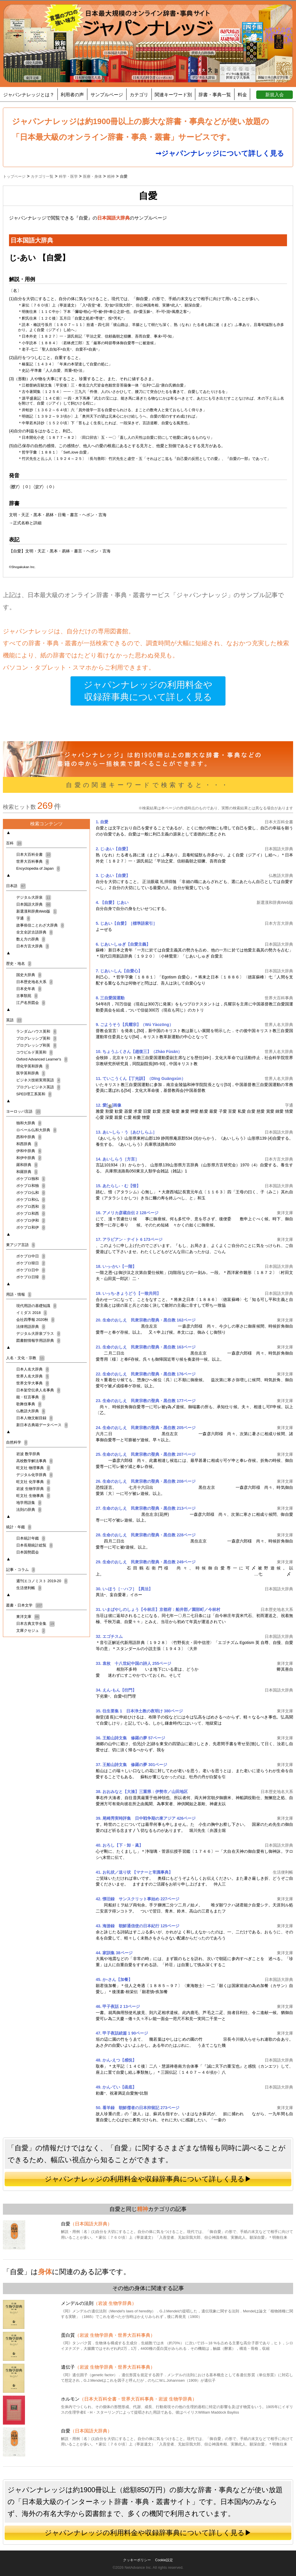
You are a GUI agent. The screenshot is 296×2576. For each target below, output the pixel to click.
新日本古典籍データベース (42, 1425)
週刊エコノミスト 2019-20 (42, 1581)
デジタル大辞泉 (33, 897)
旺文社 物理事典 (33, 1468)
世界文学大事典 (32, 1383)
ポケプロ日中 (30, 1270)
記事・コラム (20, 1569)
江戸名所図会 (30, 1002)
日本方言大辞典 (32, 946)
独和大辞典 (28, 1123)
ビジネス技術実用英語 (38, 1080)
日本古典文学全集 (35, 1623)
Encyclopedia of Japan (38, 868)
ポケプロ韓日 (30, 1263)
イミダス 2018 (31, 1312)
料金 (242, 94)
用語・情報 (18, 1294)
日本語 (16, 886)
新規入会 (274, 94)
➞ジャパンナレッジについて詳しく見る (220, 153)
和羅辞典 (27, 1172)
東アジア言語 (20, 1245)
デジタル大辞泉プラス (38, 1333)
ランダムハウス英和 (36, 1031)
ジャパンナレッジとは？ (28, 94)
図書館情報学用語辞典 (38, 1340)
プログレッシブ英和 (36, 1038)
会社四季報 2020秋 (35, 1319)
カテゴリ (139, 94)
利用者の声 (72, 94)
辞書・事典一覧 (214, 94)
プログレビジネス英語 (38, 1087)
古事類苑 (27, 996)
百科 (14, 843)
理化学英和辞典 (32, 1066)
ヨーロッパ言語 (23, 1111)
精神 (142, 2209)
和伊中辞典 (28, 1158)
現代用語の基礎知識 (36, 1306)
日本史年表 (28, 989)
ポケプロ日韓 (30, 1277)
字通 (23, 918)
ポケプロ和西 (30, 1213)
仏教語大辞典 (30, 1411)
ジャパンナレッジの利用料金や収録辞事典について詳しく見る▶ (148, 2179)
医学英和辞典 (30, 1073)
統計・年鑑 (18, 1527)
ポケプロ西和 (30, 1206)
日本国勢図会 (27, 1552)
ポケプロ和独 (30, 1185)
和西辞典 (27, 1144)
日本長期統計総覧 (34, 1545)
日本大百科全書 (33, 854)
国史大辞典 (28, 975)
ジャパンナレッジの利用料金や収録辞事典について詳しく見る (148, 691)
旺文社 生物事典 (33, 1495)
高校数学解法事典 (34, 1461)
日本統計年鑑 (30, 1538)
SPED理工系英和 (34, 1094)
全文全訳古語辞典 (34, 932)
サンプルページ (107, 94)
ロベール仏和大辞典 (36, 1130)
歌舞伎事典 (28, 1404)
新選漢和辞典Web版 (36, 911)
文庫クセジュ (30, 1630)
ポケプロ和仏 (30, 1199)
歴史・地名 (18, 963)
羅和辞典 (27, 1165)
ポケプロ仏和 (30, 1192)
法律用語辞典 (30, 1326)
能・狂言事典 (30, 1397)
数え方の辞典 (30, 939)
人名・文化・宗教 (25, 1358)
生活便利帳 (28, 1588)
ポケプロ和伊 (30, 1227)
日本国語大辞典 (33, 904)
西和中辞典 (28, 1137)
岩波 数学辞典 (28, 1454)
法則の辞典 (28, 1509)
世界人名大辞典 (32, 1376)
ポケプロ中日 (30, 1256)
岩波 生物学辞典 (33, 1488)
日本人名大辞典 (32, 1369)
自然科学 (17, 1442)
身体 (45, 2272)
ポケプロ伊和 (30, 1220)
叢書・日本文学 (24, 1605)
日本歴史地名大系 (34, 982)
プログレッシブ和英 (36, 1045)
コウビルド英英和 (34, 1052)
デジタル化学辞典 (34, 1475)
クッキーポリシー (137, 2560)
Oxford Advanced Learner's (42, 1059)
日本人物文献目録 (34, 1418)
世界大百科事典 (32, 861)
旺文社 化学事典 (33, 1482)
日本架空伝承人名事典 (38, 1390)
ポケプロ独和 (30, 1178)
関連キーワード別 (173, 94)
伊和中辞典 (28, 1151)
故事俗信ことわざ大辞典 (40, 925)
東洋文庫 (28, 1616)
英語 (14, 1020)
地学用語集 (28, 1502)
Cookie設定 (164, 2560)
